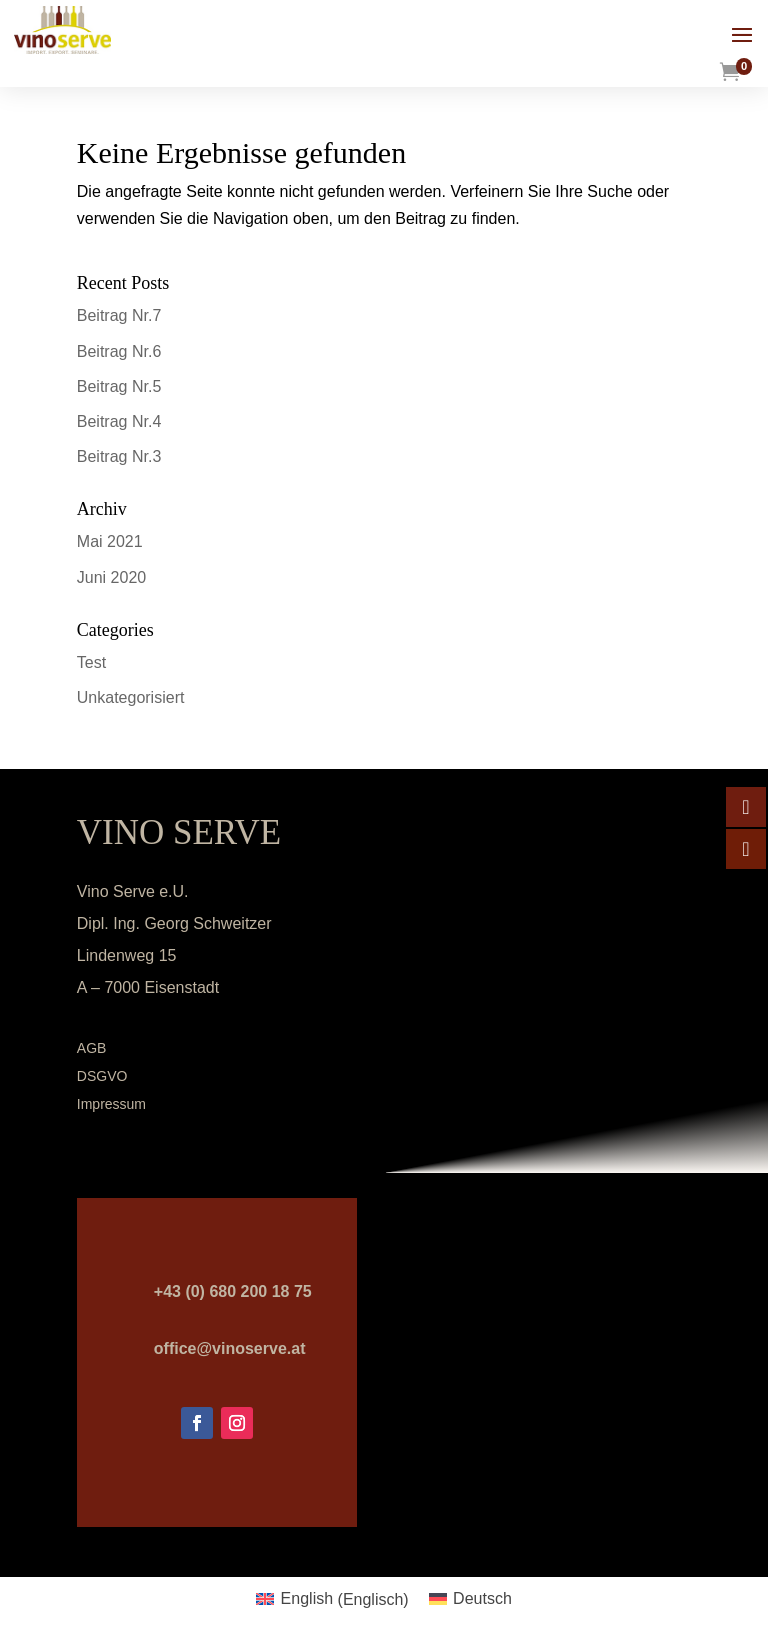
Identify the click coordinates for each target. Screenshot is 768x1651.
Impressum (111, 1104)
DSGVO (102, 1076)
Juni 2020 (111, 577)
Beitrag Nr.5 (119, 386)
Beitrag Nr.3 (119, 456)
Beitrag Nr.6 (119, 351)
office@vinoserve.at (230, 1348)
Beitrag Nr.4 (119, 421)
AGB (92, 1048)
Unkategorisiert (131, 697)
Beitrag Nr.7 (119, 315)
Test (91, 662)
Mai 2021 (110, 541)
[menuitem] (332, 1600)
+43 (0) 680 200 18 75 (233, 1291)
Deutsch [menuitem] (482, 1598)
